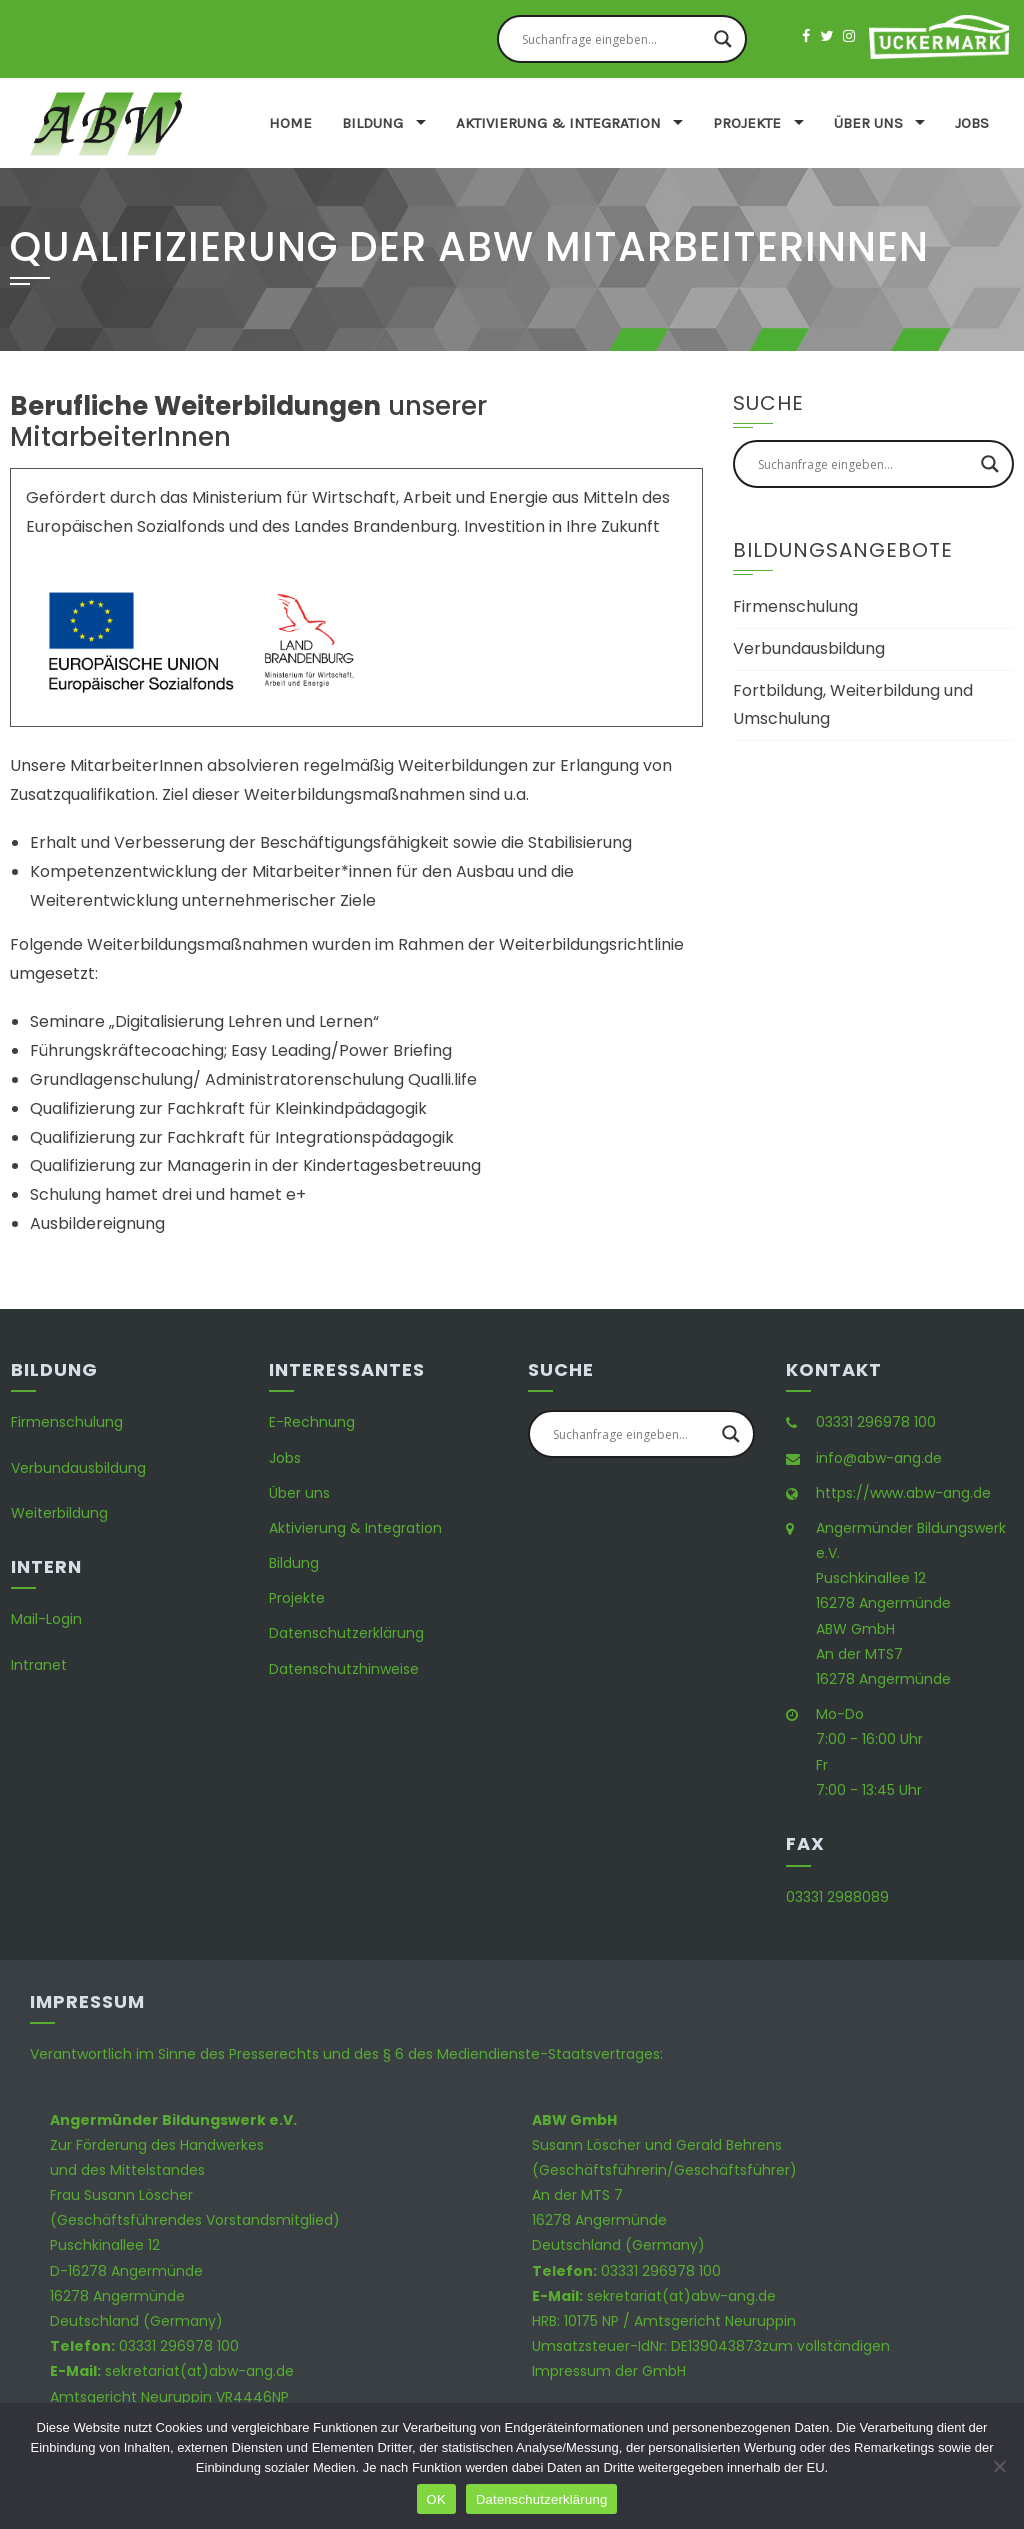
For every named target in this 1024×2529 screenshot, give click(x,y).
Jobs (972, 123)
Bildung (372, 123)
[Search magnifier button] (723, 39)
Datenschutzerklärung (346, 1633)
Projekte (747, 123)
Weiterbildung (59, 1513)
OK (436, 2499)
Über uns (868, 123)
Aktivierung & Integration (558, 123)
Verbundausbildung (809, 648)
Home (290, 123)
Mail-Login (46, 1619)
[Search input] (613, 39)
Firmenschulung (795, 606)
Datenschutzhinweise (344, 1669)
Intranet (39, 1665)
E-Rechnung (312, 1422)
